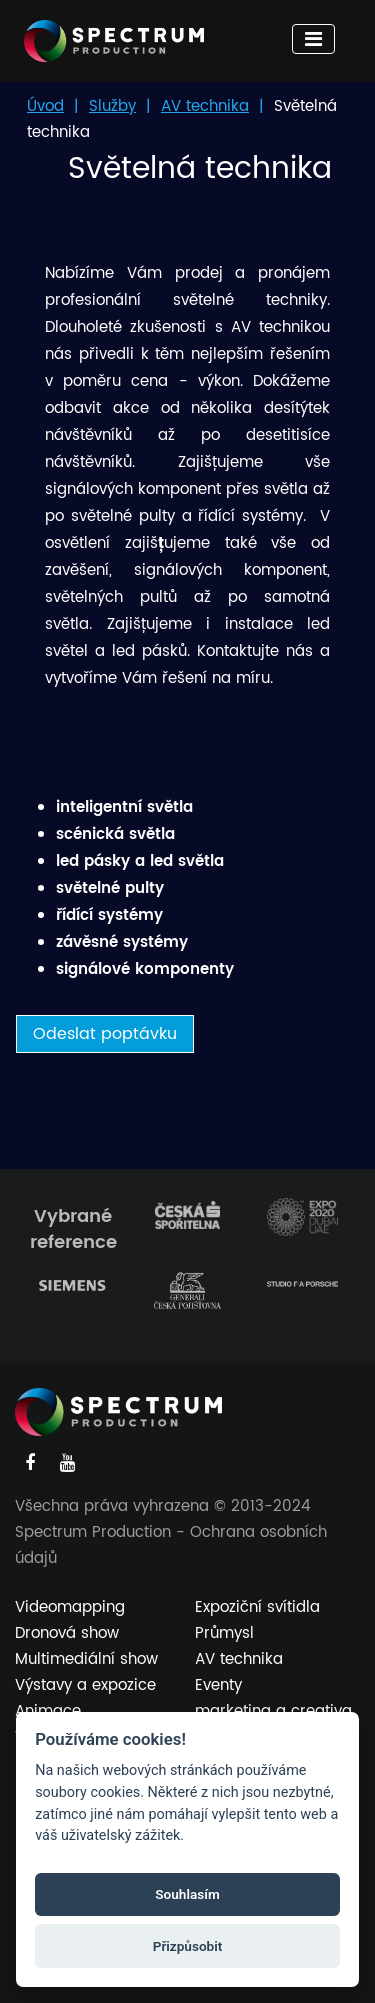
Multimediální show (86, 1659)
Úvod (45, 106)
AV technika (205, 106)
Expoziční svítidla (257, 1607)
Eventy (218, 1685)
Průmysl (224, 1633)
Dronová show (67, 1633)
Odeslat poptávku (105, 1034)
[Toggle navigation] (313, 39)
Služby (112, 106)
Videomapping (70, 1607)
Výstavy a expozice (85, 1685)
